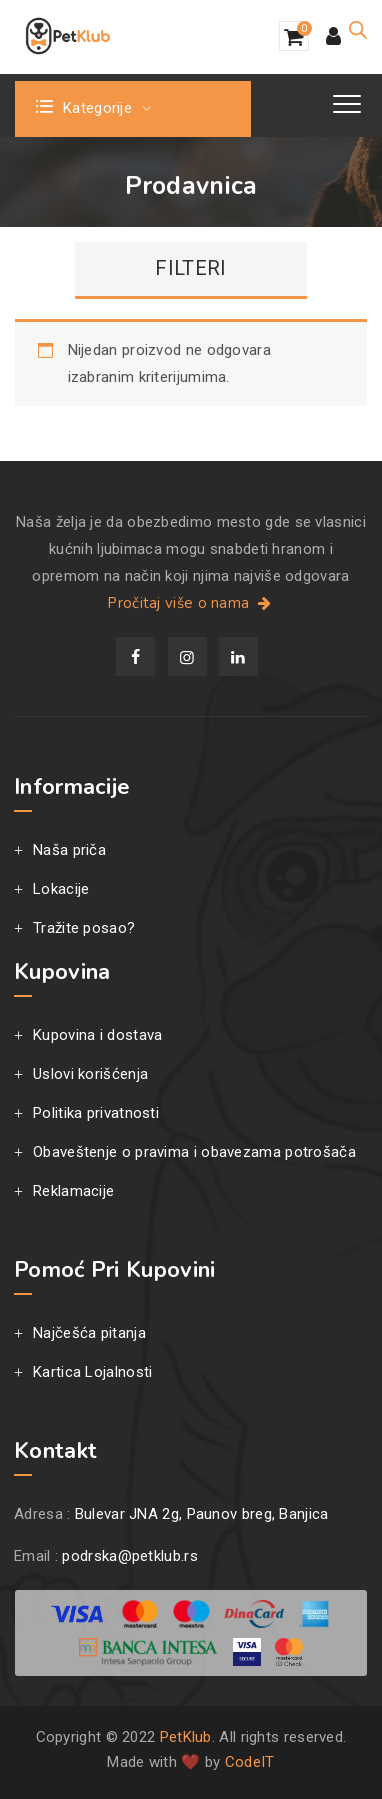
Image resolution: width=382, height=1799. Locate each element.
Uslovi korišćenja (90, 1074)
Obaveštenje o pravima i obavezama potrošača (194, 1152)
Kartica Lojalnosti (92, 1372)
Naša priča (69, 850)
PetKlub (186, 1737)
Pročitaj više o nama (190, 603)
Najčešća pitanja (89, 1333)
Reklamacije (73, 1191)
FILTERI (190, 268)
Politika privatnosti (96, 1113)
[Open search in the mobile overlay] (358, 30)
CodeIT (250, 1762)
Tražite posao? (84, 928)
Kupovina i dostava (97, 1035)
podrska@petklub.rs (129, 1556)
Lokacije (61, 889)
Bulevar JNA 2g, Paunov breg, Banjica (202, 1514)
